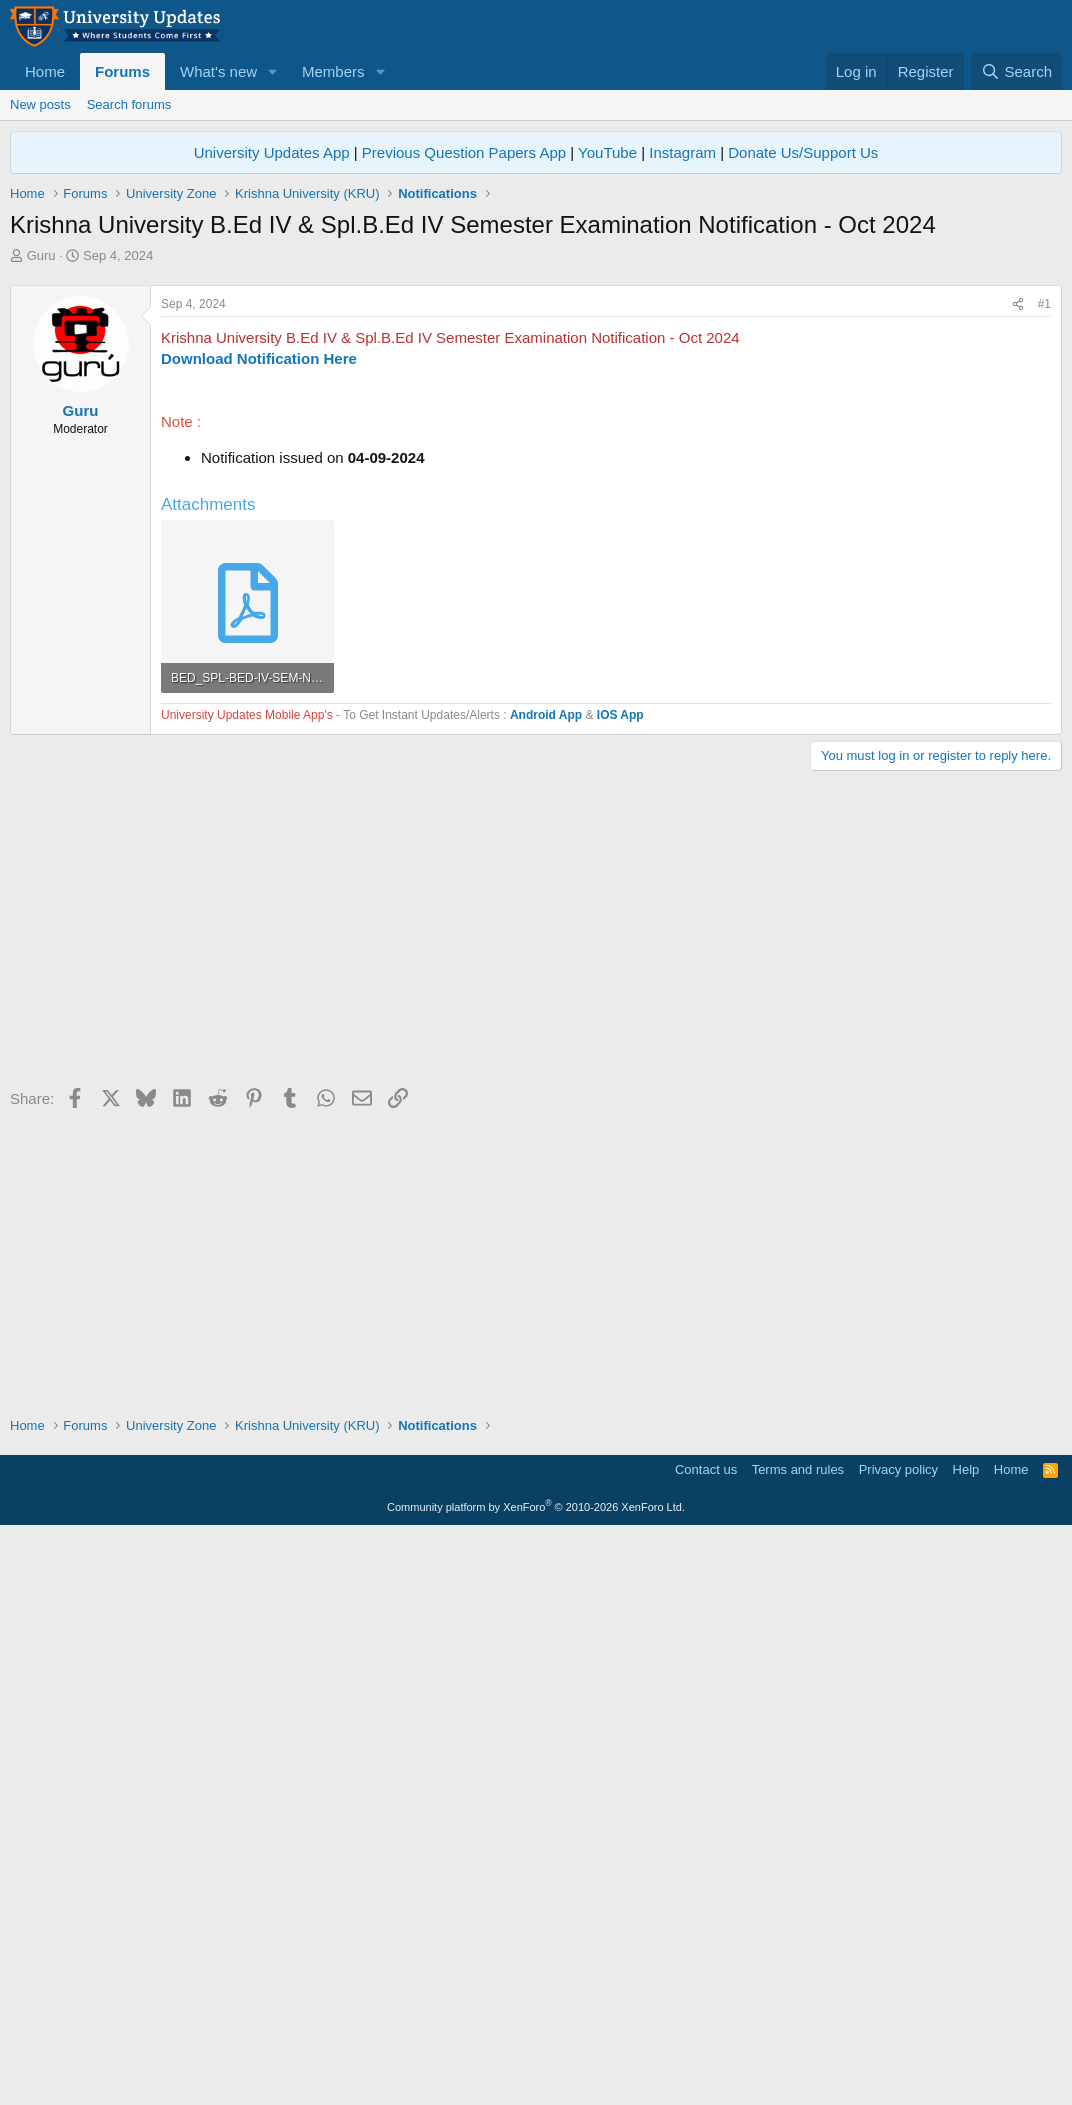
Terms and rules (798, 2039)
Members (333, 71)
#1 (1044, 584)
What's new (218, 71)
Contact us (706, 2039)
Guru (41, 255)
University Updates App (272, 152)
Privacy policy (898, 2039)
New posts (40, 104)
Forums (122, 71)
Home (45, 71)
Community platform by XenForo (536, 2077)
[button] (273, 71)
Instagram (682, 152)
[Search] (1016, 71)
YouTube (607, 152)
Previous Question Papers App (464, 152)
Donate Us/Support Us (803, 152)
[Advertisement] (536, 415)
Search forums (129, 104)
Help (966, 2039)
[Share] (1018, 584)
